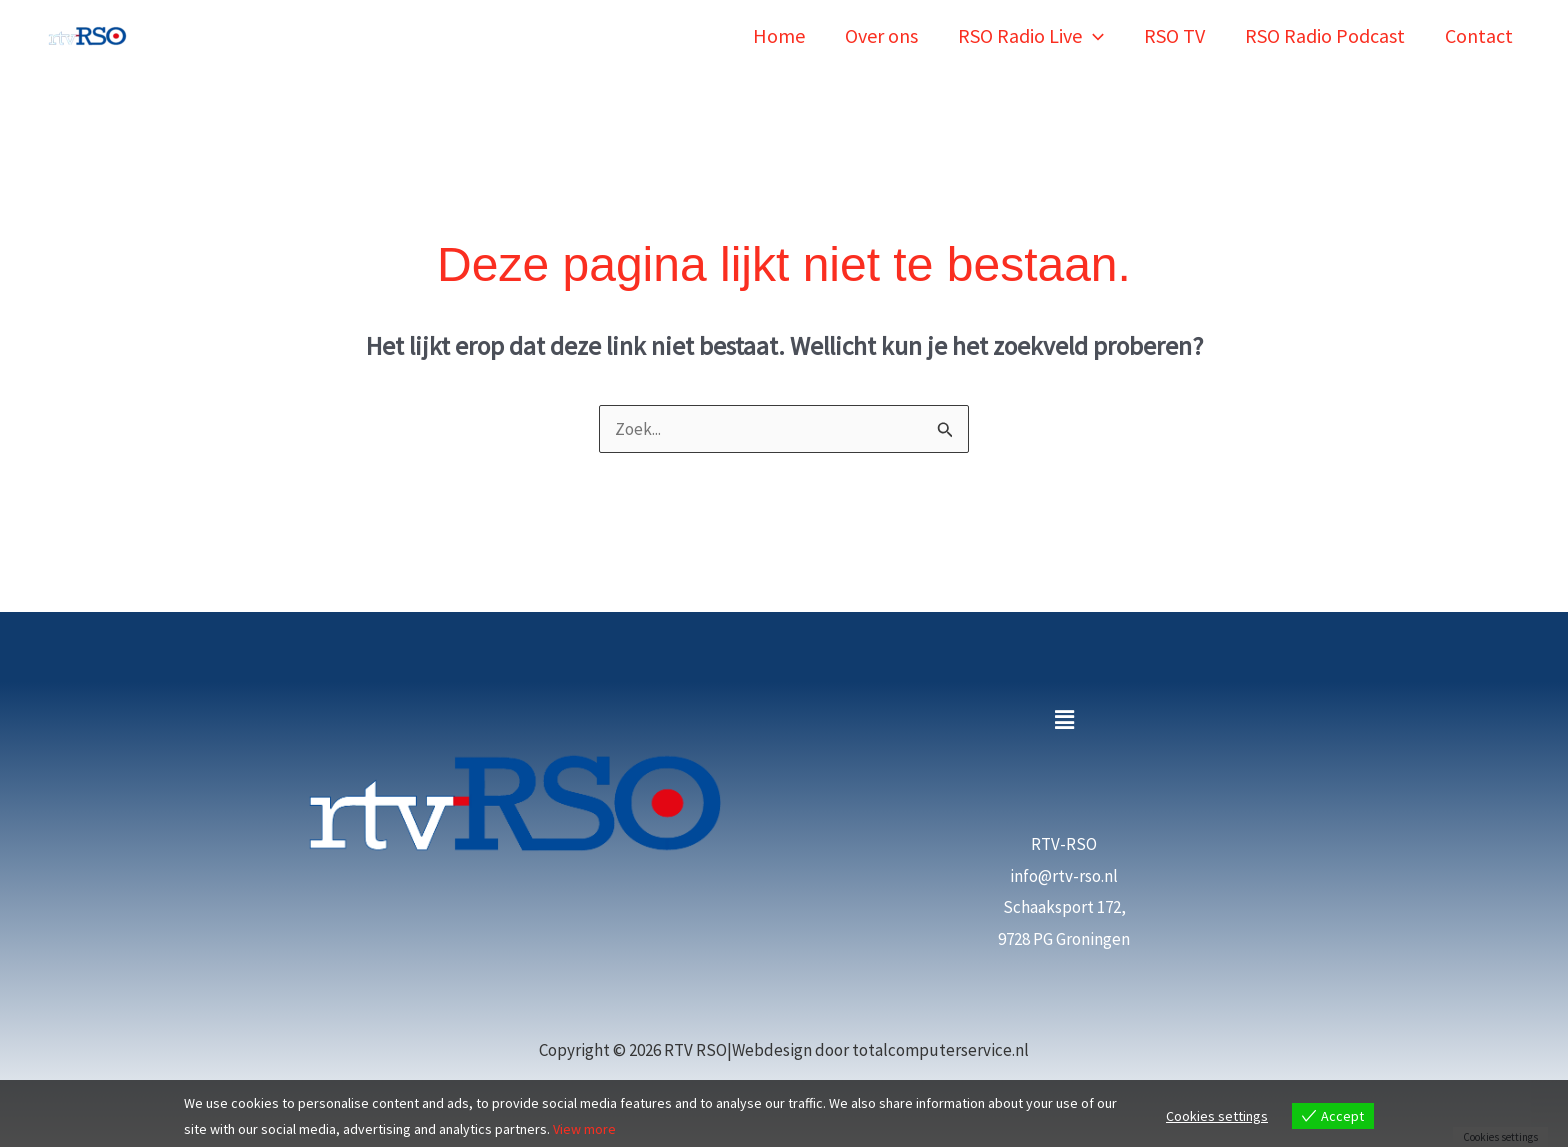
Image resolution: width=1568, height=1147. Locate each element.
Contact (1479, 35)
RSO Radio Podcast (1325, 35)
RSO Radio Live (1031, 35)
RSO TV (1174, 35)
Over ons (881, 35)
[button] (1093, 35)
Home (779, 35)
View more (584, 1129)
